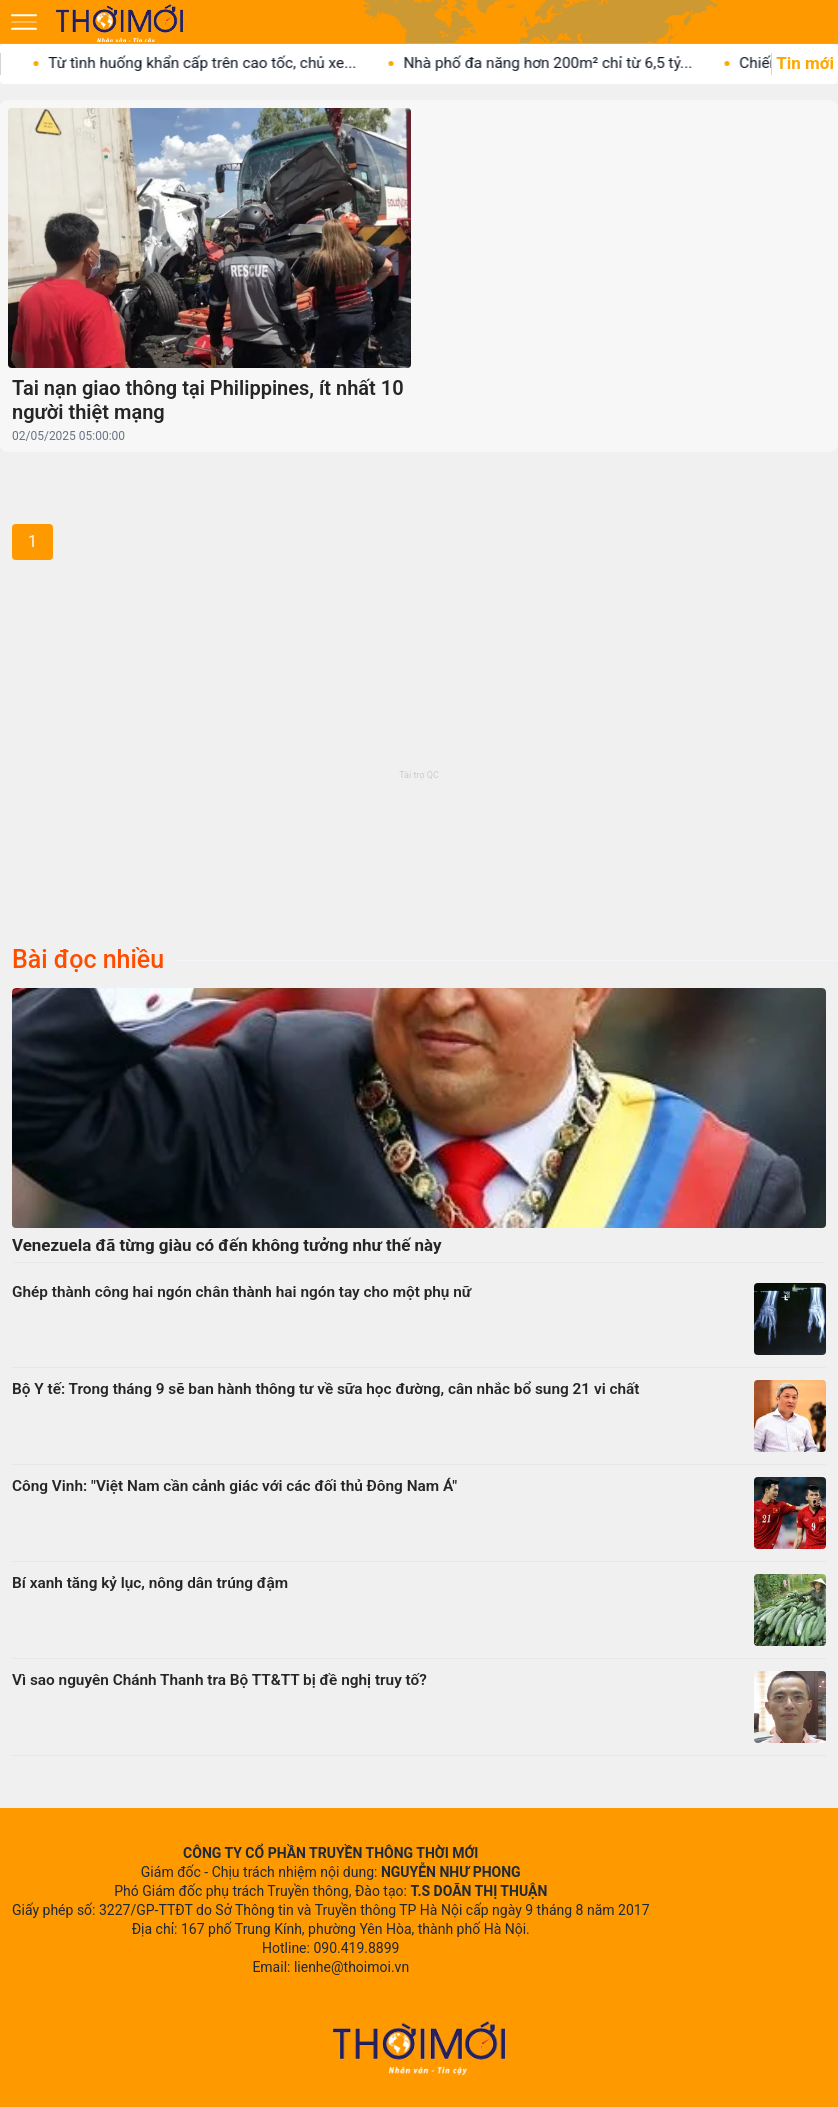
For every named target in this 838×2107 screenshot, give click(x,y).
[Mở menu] (24, 22)
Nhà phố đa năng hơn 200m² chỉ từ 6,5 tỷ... (560, 63)
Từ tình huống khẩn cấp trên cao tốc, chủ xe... (215, 63)
